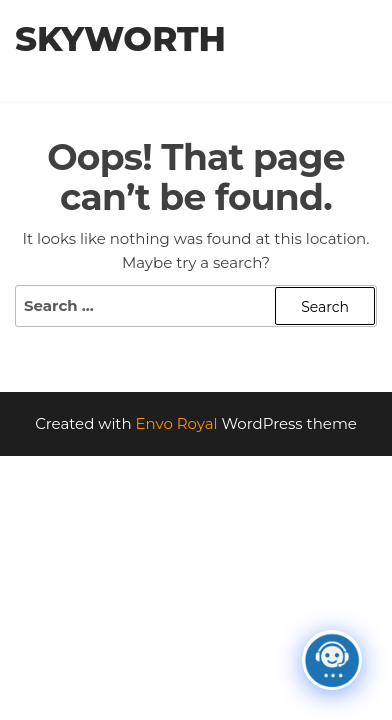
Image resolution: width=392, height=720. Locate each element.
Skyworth (120, 39)
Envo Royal (177, 423)
